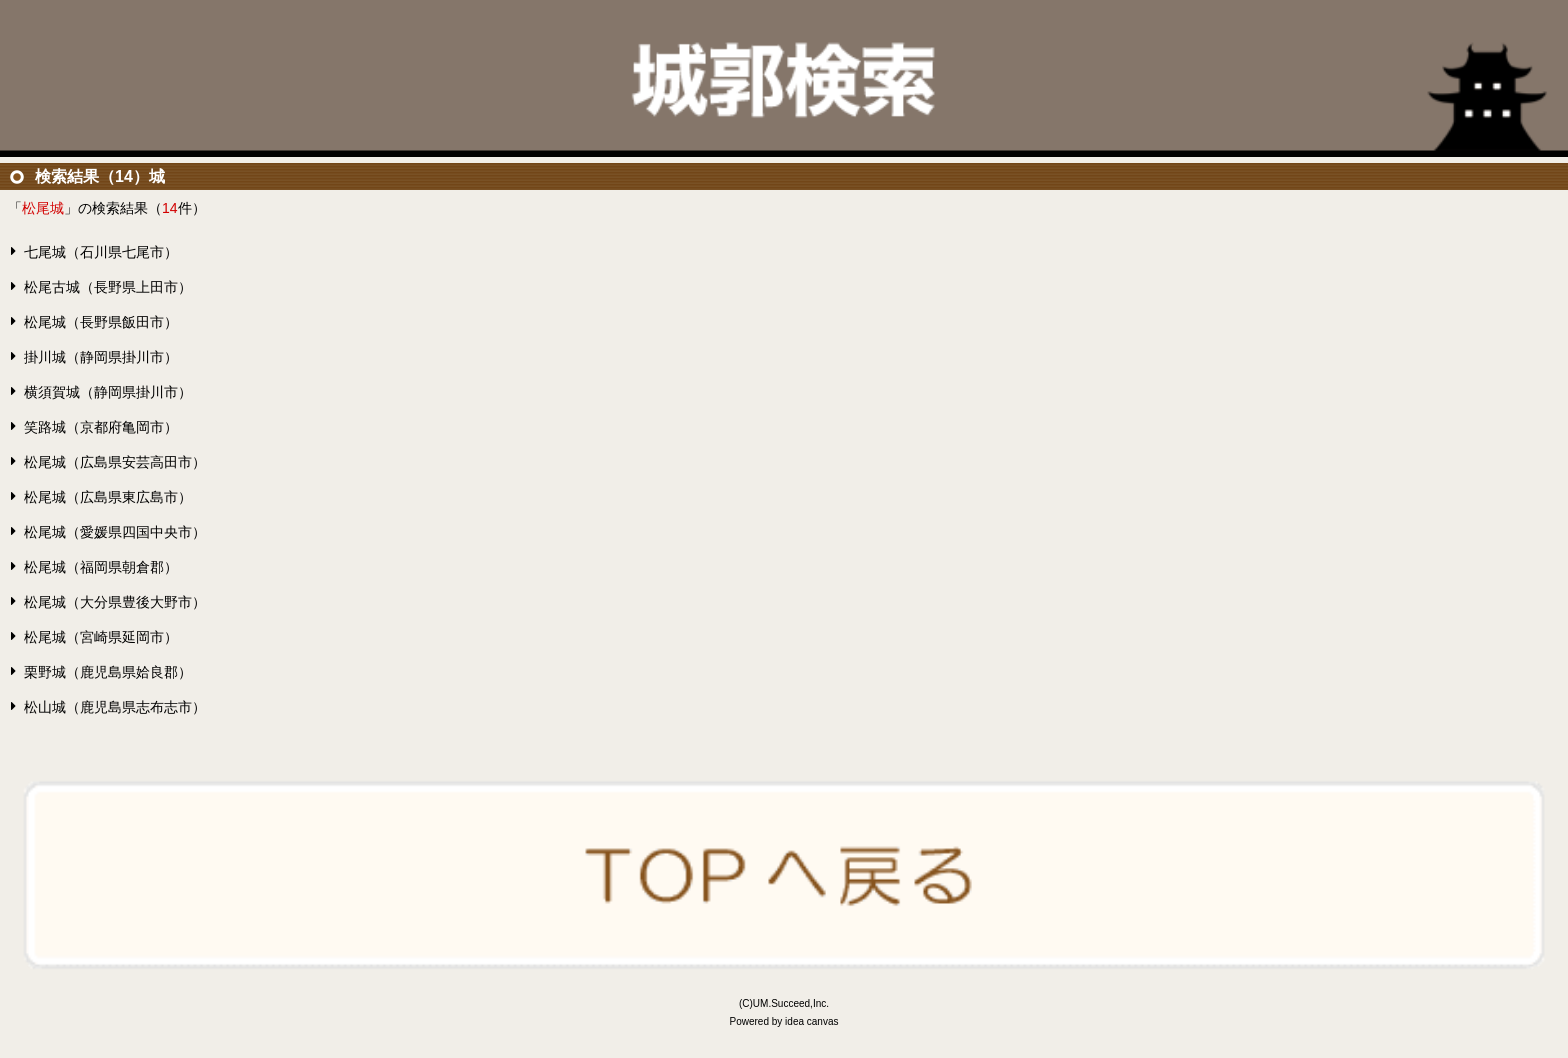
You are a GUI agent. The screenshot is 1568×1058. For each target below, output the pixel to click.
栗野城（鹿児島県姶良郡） (108, 672)
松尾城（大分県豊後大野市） (115, 602)
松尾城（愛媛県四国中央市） (115, 532)
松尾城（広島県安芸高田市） (115, 462)
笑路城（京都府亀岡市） (101, 427)
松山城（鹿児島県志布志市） (115, 707)
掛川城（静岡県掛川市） (101, 357)
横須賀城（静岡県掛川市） (108, 392)
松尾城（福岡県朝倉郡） (101, 567)
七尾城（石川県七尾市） (101, 252)
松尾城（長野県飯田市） (101, 322)
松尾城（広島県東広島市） (108, 497)
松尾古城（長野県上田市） (108, 287)
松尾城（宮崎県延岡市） (101, 637)
